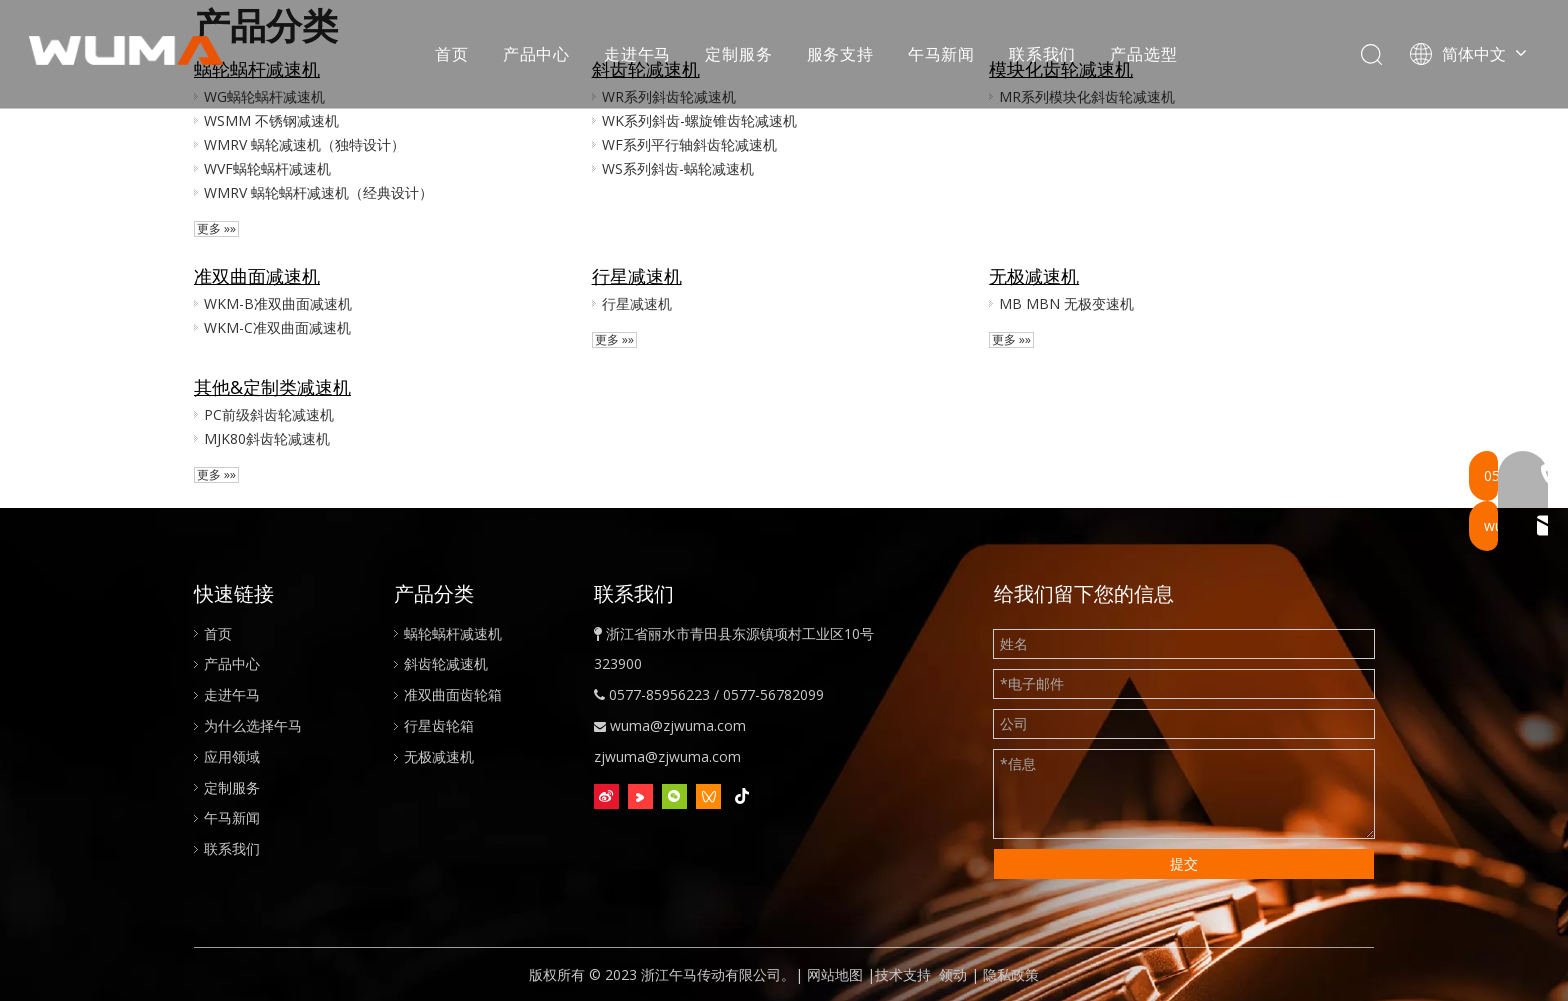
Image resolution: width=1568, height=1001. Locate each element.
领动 (953, 974)
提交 (1184, 863)
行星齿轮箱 (439, 725)
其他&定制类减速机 (272, 387)
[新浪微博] (606, 797)
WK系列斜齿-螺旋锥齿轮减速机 (699, 120)
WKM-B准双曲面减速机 (278, 303)
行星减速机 (637, 276)
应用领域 (232, 756)
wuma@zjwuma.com (678, 725)
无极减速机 (1034, 276)
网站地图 (835, 974)
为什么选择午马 (253, 725)
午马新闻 (942, 55)
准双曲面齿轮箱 (453, 694)
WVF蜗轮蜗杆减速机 (267, 168)
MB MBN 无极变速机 (1066, 303)
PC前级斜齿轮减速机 (269, 414)
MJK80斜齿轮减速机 (267, 438)
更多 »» (216, 229)
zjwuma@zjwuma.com (667, 756)
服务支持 (840, 55)
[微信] (674, 797)
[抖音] (742, 797)
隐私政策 (1011, 974)
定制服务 (739, 55)
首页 (453, 55)
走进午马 (638, 55)
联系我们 (1043, 55)
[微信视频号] (708, 797)
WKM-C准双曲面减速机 (277, 327)
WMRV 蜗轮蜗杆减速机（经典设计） (318, 192)
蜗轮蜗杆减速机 (453, 633)
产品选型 (1144, 55)
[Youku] (640, 797)
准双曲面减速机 (257, 276)
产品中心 (537, 55)
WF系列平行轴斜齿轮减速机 (689, 144)
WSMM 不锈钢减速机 (271, 120)
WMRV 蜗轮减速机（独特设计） (304, 144)
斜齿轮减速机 (446, 663)
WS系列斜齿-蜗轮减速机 (678, 168)
